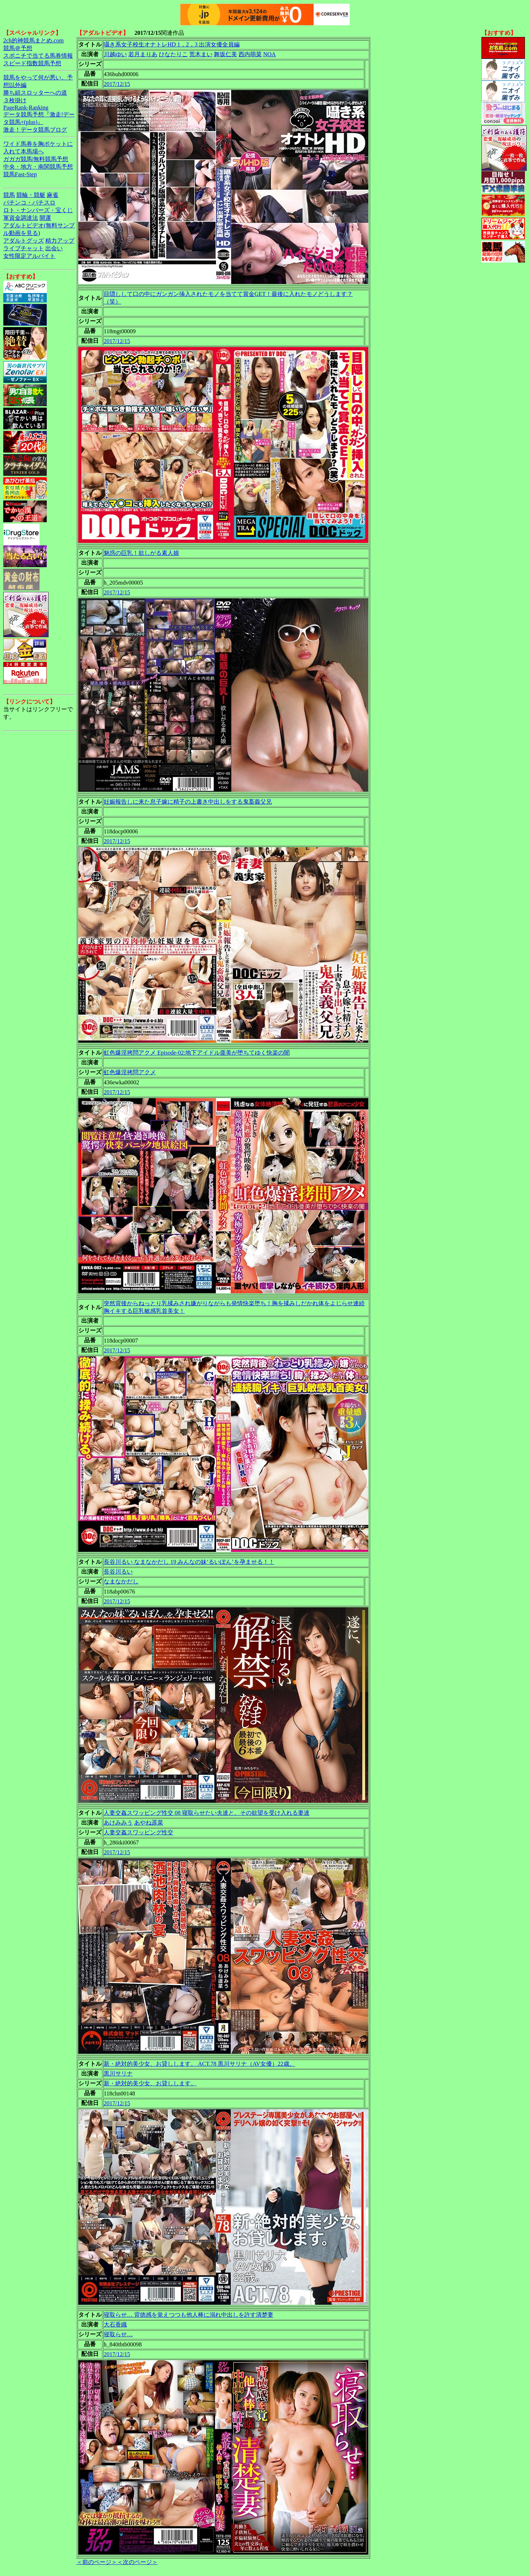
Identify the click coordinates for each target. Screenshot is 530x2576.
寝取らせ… (118, 2334)
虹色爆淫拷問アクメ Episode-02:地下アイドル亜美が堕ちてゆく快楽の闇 (197, 1053)
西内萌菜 (250, 54)
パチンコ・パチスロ (29, 202)
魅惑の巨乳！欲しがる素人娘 (141, 553)
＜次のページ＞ (137, 2562)
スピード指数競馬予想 (32, 63)
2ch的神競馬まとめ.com (33, 40)
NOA (269, 54)
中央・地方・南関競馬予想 (38, 167)
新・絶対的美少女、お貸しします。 (150, 2083)
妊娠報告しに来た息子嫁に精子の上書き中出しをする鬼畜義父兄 (188, 802)
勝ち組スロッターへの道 (35, 93)
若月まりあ (142, 54)
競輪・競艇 (30, 195)
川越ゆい (115, 54)
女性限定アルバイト (29, 256)
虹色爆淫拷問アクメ (130, 1072)
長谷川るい (118, 1572)
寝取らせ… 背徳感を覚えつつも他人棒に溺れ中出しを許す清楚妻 (188, 2315)
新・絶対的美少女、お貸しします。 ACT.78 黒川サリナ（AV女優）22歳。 (199, 2064)
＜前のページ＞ (96, 2562)
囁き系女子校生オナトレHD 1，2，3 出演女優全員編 (172, 44)
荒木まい (200, 54)
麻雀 (52, 195)
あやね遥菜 (148, 1822)
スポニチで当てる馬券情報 (38, 56)
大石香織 (115, 2324)
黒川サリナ (118, 2073)
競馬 (9, 195)
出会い (54, 248)
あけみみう (118, 1822)
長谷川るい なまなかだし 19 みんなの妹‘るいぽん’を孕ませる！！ (189, 1562)
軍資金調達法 (20, 218)
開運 (45, 218)
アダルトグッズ (23, 241)
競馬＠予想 (17, 48)
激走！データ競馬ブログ (35, 130)
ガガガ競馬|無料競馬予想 (35, 159)
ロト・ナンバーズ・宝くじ (38, 210)
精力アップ (59, 241)
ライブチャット (23, 248)
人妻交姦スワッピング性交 (138, 1832)
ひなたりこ (173, 54)
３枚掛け (14, 100)
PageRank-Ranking (25, 107)
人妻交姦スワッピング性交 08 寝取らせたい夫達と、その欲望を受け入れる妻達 (207, 1813)
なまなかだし (121, 1581)
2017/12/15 (117, 84)
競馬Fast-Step (20, 174)
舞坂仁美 (225, 54)
